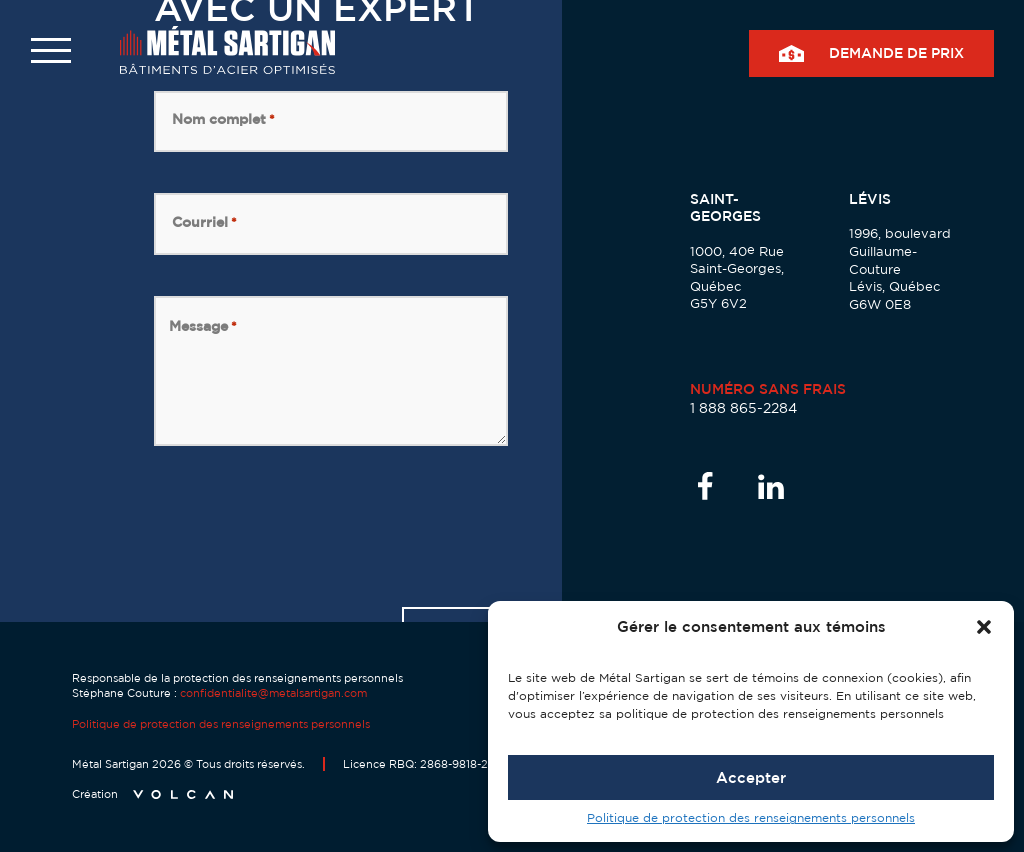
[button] (984, 627)
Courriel (204, 222)
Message (203, 326)
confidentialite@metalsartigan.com (273, 693)
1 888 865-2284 (743, 407)
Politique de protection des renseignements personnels (751, 817)
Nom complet (223, 119)
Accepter (751, 777)
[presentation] (306, 526)
